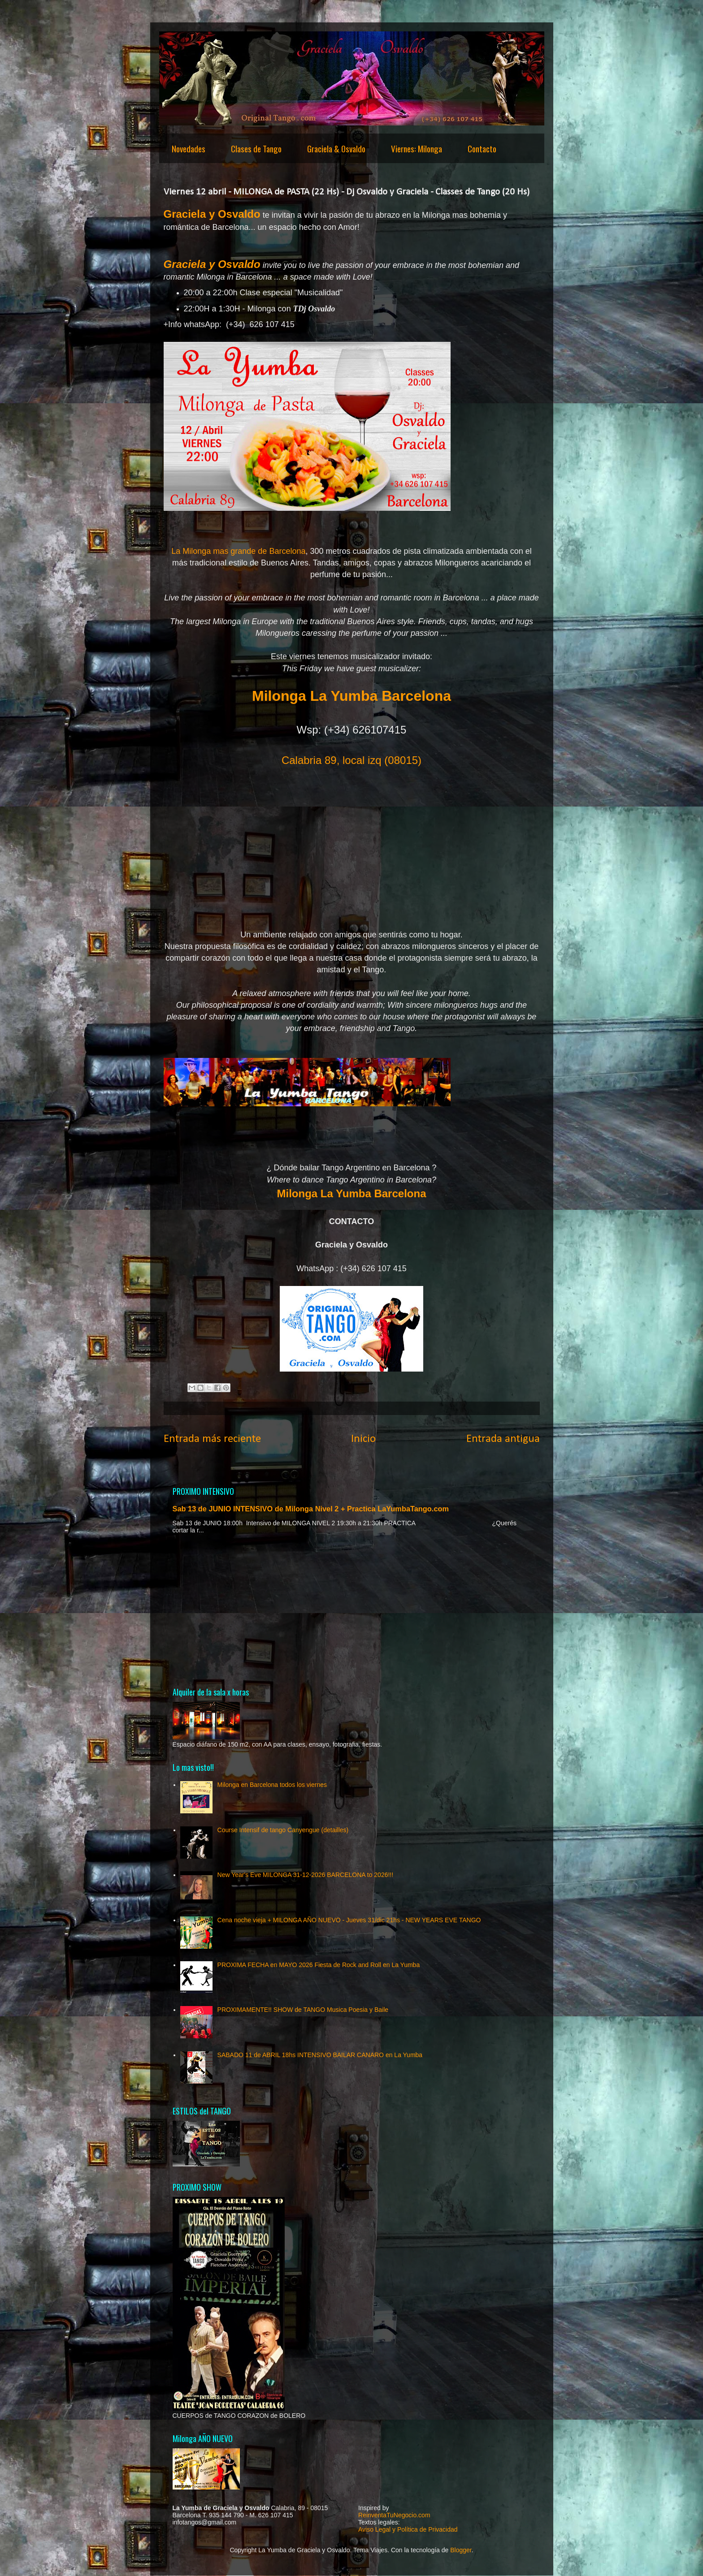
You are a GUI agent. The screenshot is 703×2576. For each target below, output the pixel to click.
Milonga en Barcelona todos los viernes (272, 1784)
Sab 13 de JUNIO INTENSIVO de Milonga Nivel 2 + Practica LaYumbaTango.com (311, 1509)
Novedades (188, 148)
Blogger (460, 2550)
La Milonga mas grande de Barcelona (238, 551)
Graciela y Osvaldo (212, 214)
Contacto (482, 148)
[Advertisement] (352, 1610)
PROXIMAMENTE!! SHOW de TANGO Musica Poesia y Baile (302, 2009)
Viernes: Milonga (416, 148)
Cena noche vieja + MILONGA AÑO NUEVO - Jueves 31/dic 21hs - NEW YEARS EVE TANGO (349, 1920)
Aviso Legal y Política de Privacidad (408, 2529)
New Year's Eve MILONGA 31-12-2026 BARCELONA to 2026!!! (305, 1874)
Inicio (363, 1439)
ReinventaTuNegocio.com (394, 2515)
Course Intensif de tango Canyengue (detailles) (283, 1830)
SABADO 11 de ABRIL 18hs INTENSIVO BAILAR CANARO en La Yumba (320, 2054)
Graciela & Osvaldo (336, 148)
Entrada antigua (503, 1439)
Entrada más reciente (212, 1439)
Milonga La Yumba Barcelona (351, 1193)
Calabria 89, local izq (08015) (351, 760)
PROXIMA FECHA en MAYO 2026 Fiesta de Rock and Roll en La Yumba (318, 1964)
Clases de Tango (256, 148)
